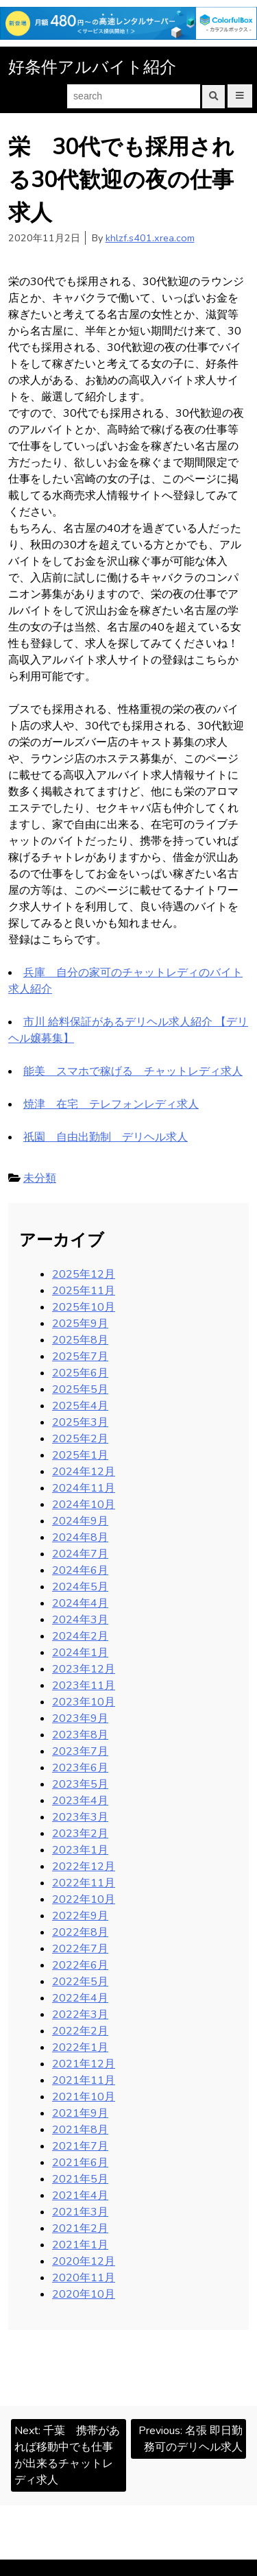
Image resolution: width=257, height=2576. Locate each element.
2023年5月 (80, 1784)
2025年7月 (80, 1356)
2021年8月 (80, 2129)
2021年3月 (80, 2212)
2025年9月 (80, 1323)
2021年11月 (83, 2080)
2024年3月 (80, 1619)
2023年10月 (83, 1702)
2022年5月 (80, 1981)
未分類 (39, 1178)
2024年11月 (83, 1488)
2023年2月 (80, 1833)
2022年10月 (83, 1899)
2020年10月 (83, 2294)
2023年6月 (80, 1767)
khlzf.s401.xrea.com (150, 238)
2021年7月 (80, 2146)
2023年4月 (80, 1800)
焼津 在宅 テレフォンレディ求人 (111, 1104)
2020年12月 (83, 2261)
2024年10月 (83, 1504)
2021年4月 (80, 2195)
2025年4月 (80, 1405)
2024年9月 (80, 1521)
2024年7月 (80, 1554)
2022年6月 (80, 1965)
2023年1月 (80, 1850)
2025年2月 (80, 1438)
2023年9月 (80, 1718)
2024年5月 (80, 1586)
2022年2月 (80, 2031)
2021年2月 (80, 2228)
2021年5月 (80, 2179)
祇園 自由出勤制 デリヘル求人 (105, 1137)
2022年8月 (80, 1932)
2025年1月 (80, 1455)
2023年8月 (80, 1734)
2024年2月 (80, 1636)
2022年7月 (80, 1948)
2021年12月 (83, 2063)
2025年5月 (80, 1389)
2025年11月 (83, 1290)
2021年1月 (80, 2244)
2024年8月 (80, 1537)
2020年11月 (83, 2277)
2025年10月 (83, 1307)
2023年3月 (80, 1817)
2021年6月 (80, 2162)
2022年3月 (80, 2014)
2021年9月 (80, 2113)
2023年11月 (83, 1685)
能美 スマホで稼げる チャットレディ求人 (133, 1071)
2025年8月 (80, 1340)
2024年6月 (80, 1570)
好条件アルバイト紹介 (92, 67)
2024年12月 (83, 1471)
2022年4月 (80, 1998)
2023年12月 (83, 1669)
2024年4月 (80, 1603)
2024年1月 (80, 1652)
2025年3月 (80, 1422)
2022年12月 (83, 1866)
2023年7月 (80, 1751)
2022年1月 (80, 2047)
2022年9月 (80, 1915)
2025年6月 (80, 1373)
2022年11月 (83, 1883)
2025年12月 (83, 1274)
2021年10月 (83, 2096)
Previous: (190, 2439)
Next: (67, 2455)
